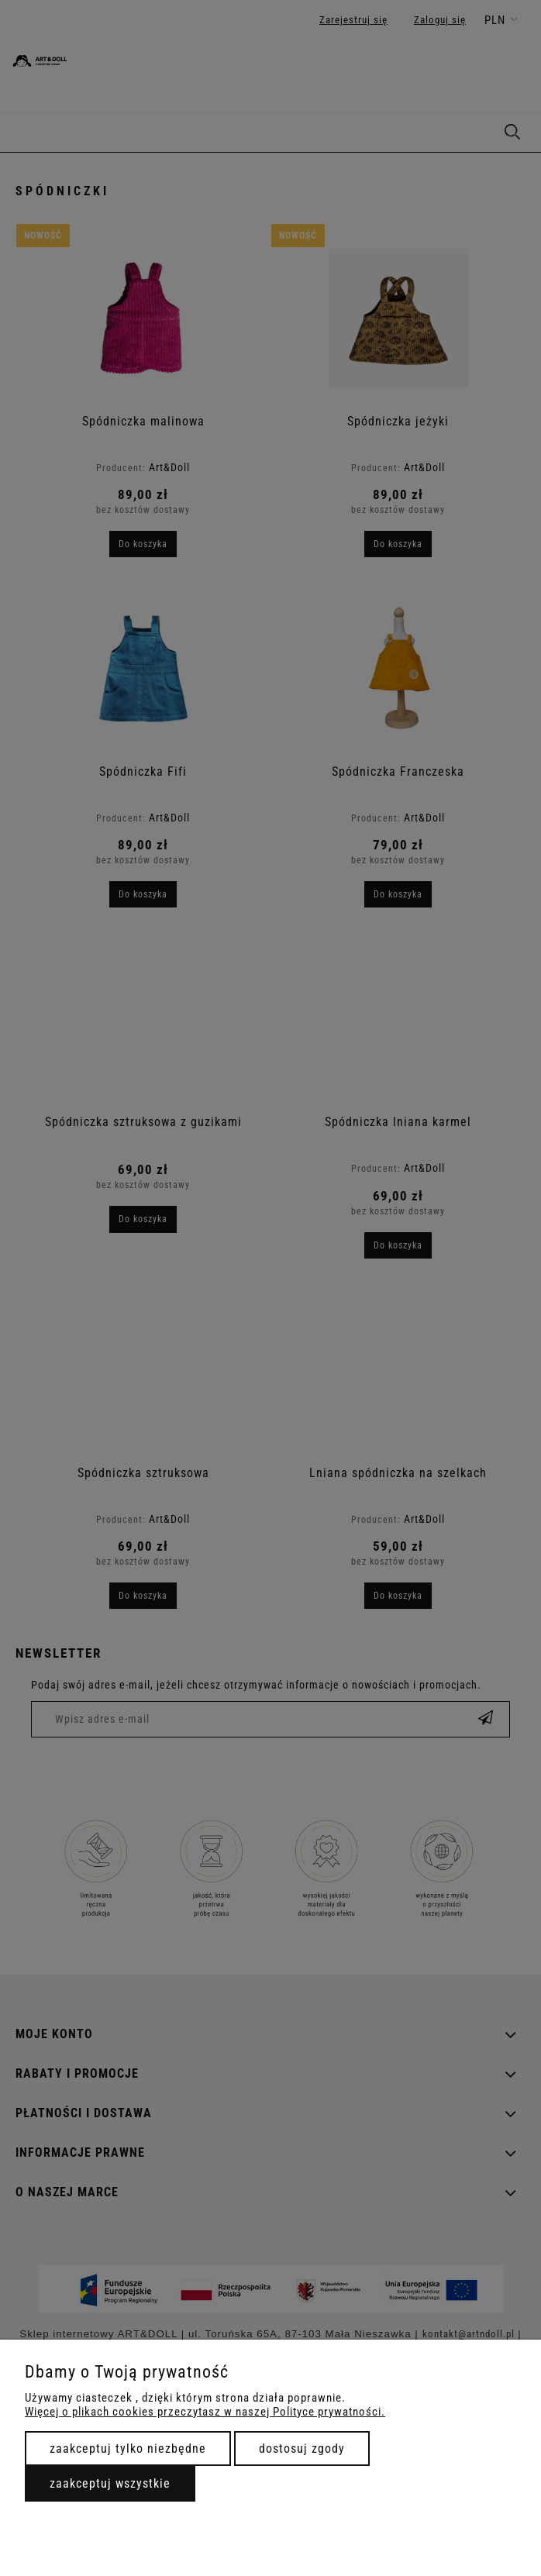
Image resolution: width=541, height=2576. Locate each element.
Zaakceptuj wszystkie (110, 2483)
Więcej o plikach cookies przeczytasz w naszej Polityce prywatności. (205, 2412)
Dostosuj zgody (302, 2448)
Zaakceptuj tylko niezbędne (128, 2448)
